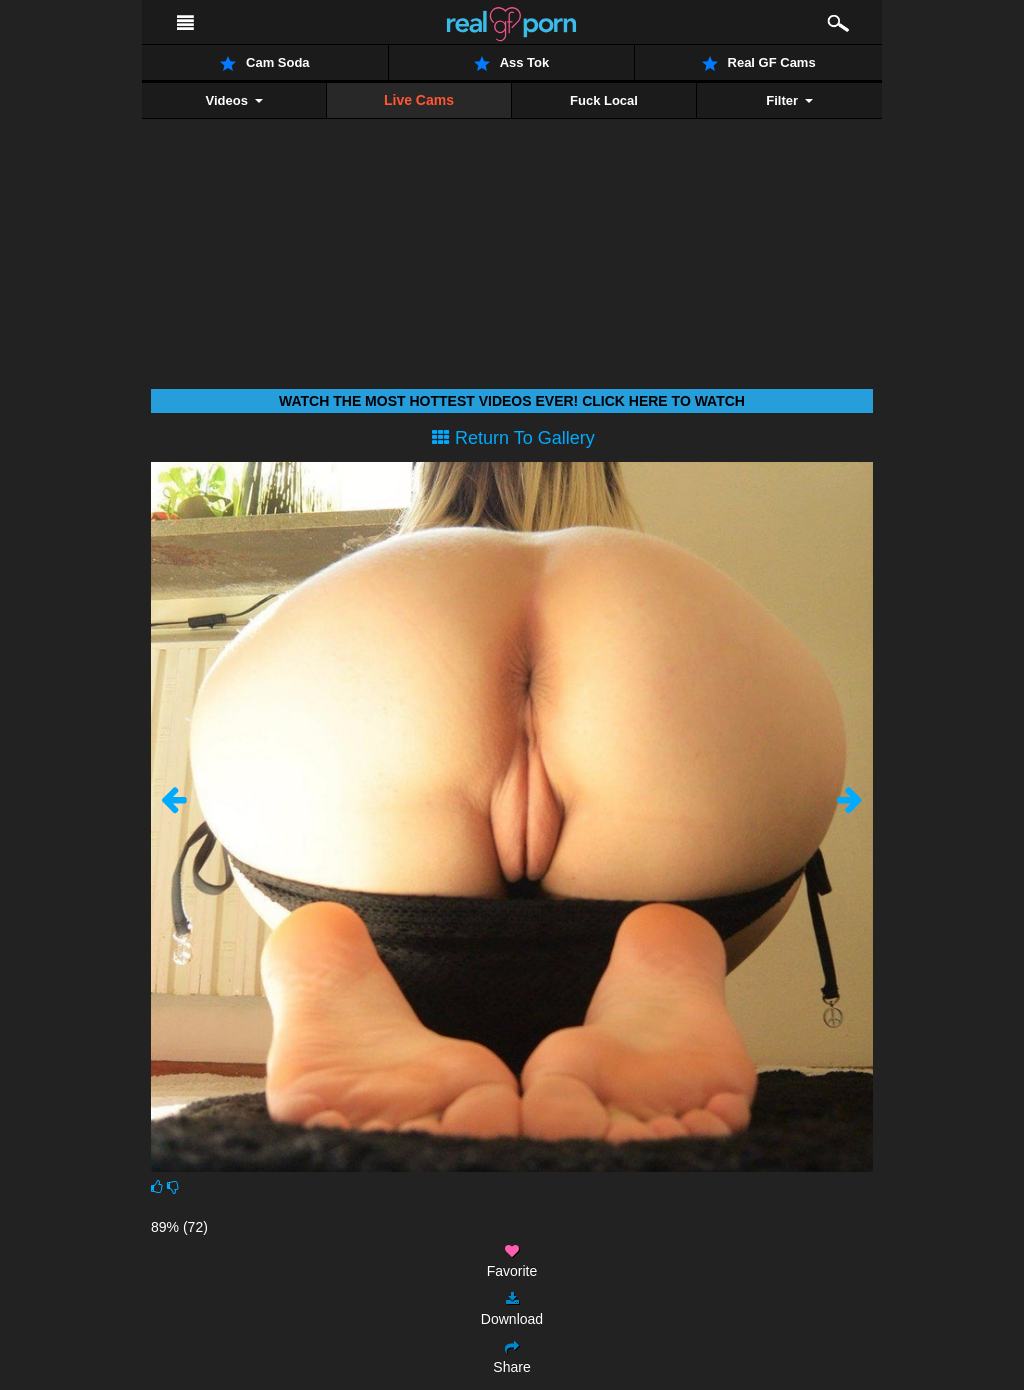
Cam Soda (265, 63)
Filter (789, 100)
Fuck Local (604, 100)
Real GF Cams (759, 63)
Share (511, 1357)
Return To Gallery (513, 438)
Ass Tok (512, 63)
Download (512, 1309)
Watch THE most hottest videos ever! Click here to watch (512, 401)
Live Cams (419, 100)
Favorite (512, 1261)
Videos (233, 100)
